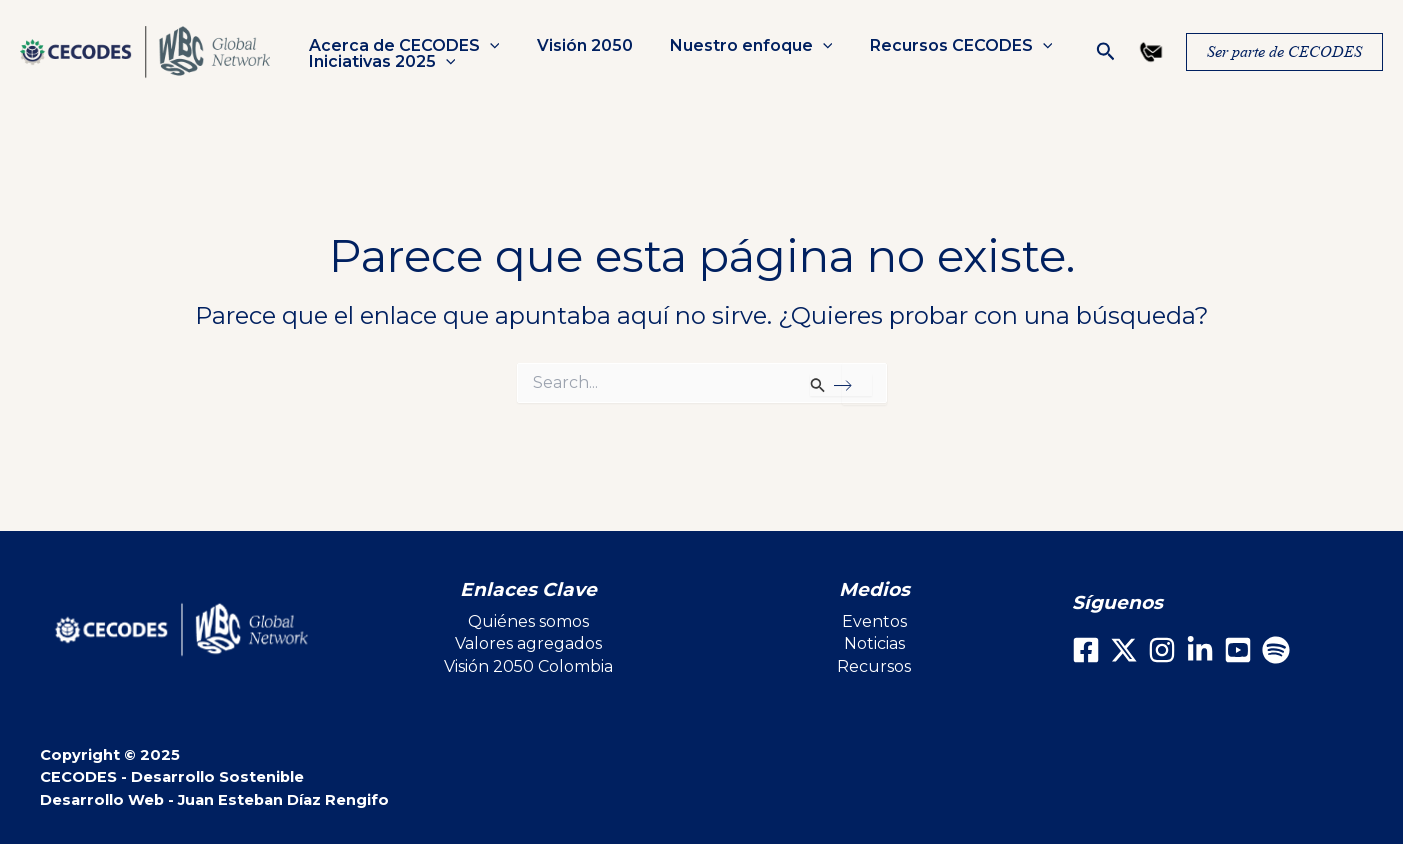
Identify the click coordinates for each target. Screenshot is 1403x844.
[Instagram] (1162, 650)
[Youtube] (1238, 650)
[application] (487, 46)
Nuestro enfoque (738, 46)
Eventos (874, 621)
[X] (1124, 650)
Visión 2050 (577, 46)
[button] (1106, 52)
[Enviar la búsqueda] (840, 385)
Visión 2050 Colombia (528, 666)
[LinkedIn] (1200, 650)
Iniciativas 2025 (379, 62)
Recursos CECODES (942, 46)
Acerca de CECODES (401, 46)
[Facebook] (1086, 650)
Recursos (874, 666)
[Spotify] (1276, 650)
